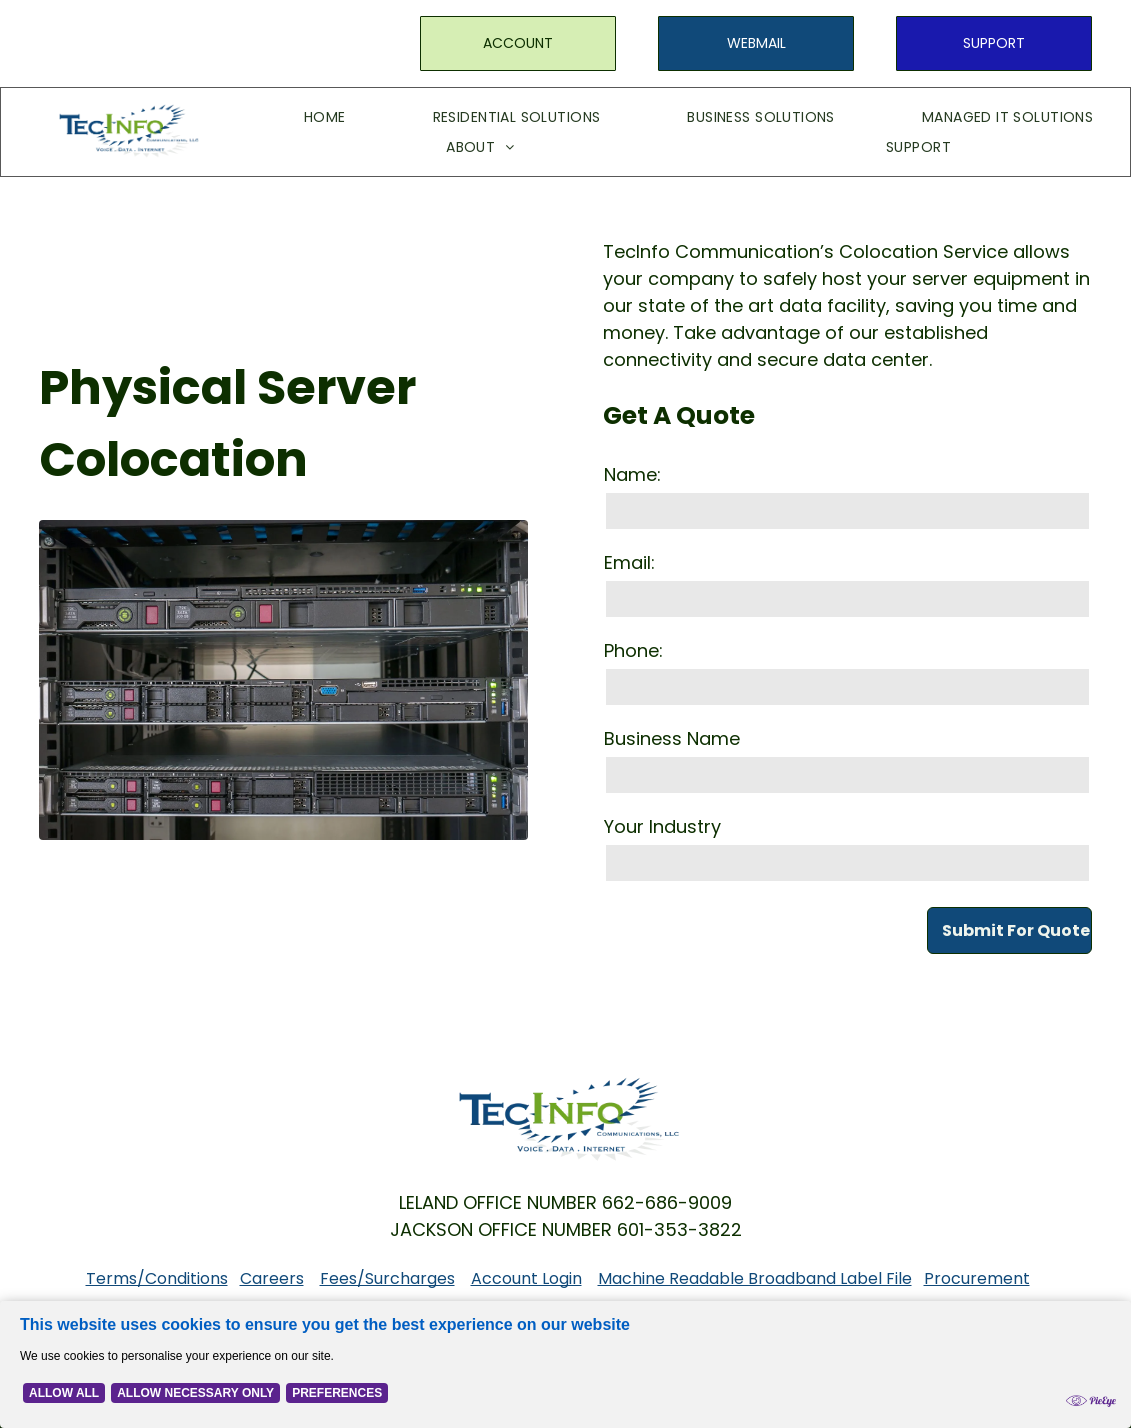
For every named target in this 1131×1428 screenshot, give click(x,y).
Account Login (526, 1278)
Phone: (633, 650)
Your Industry (662, 826)
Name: (632, 474)
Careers (272, 1278)
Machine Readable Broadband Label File (755, 1278)
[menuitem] (295, 117)
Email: (629, 562)
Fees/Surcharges (387, 1278)
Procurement (977, 1278)
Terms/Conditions (157, 1278)
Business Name (672, 738)
